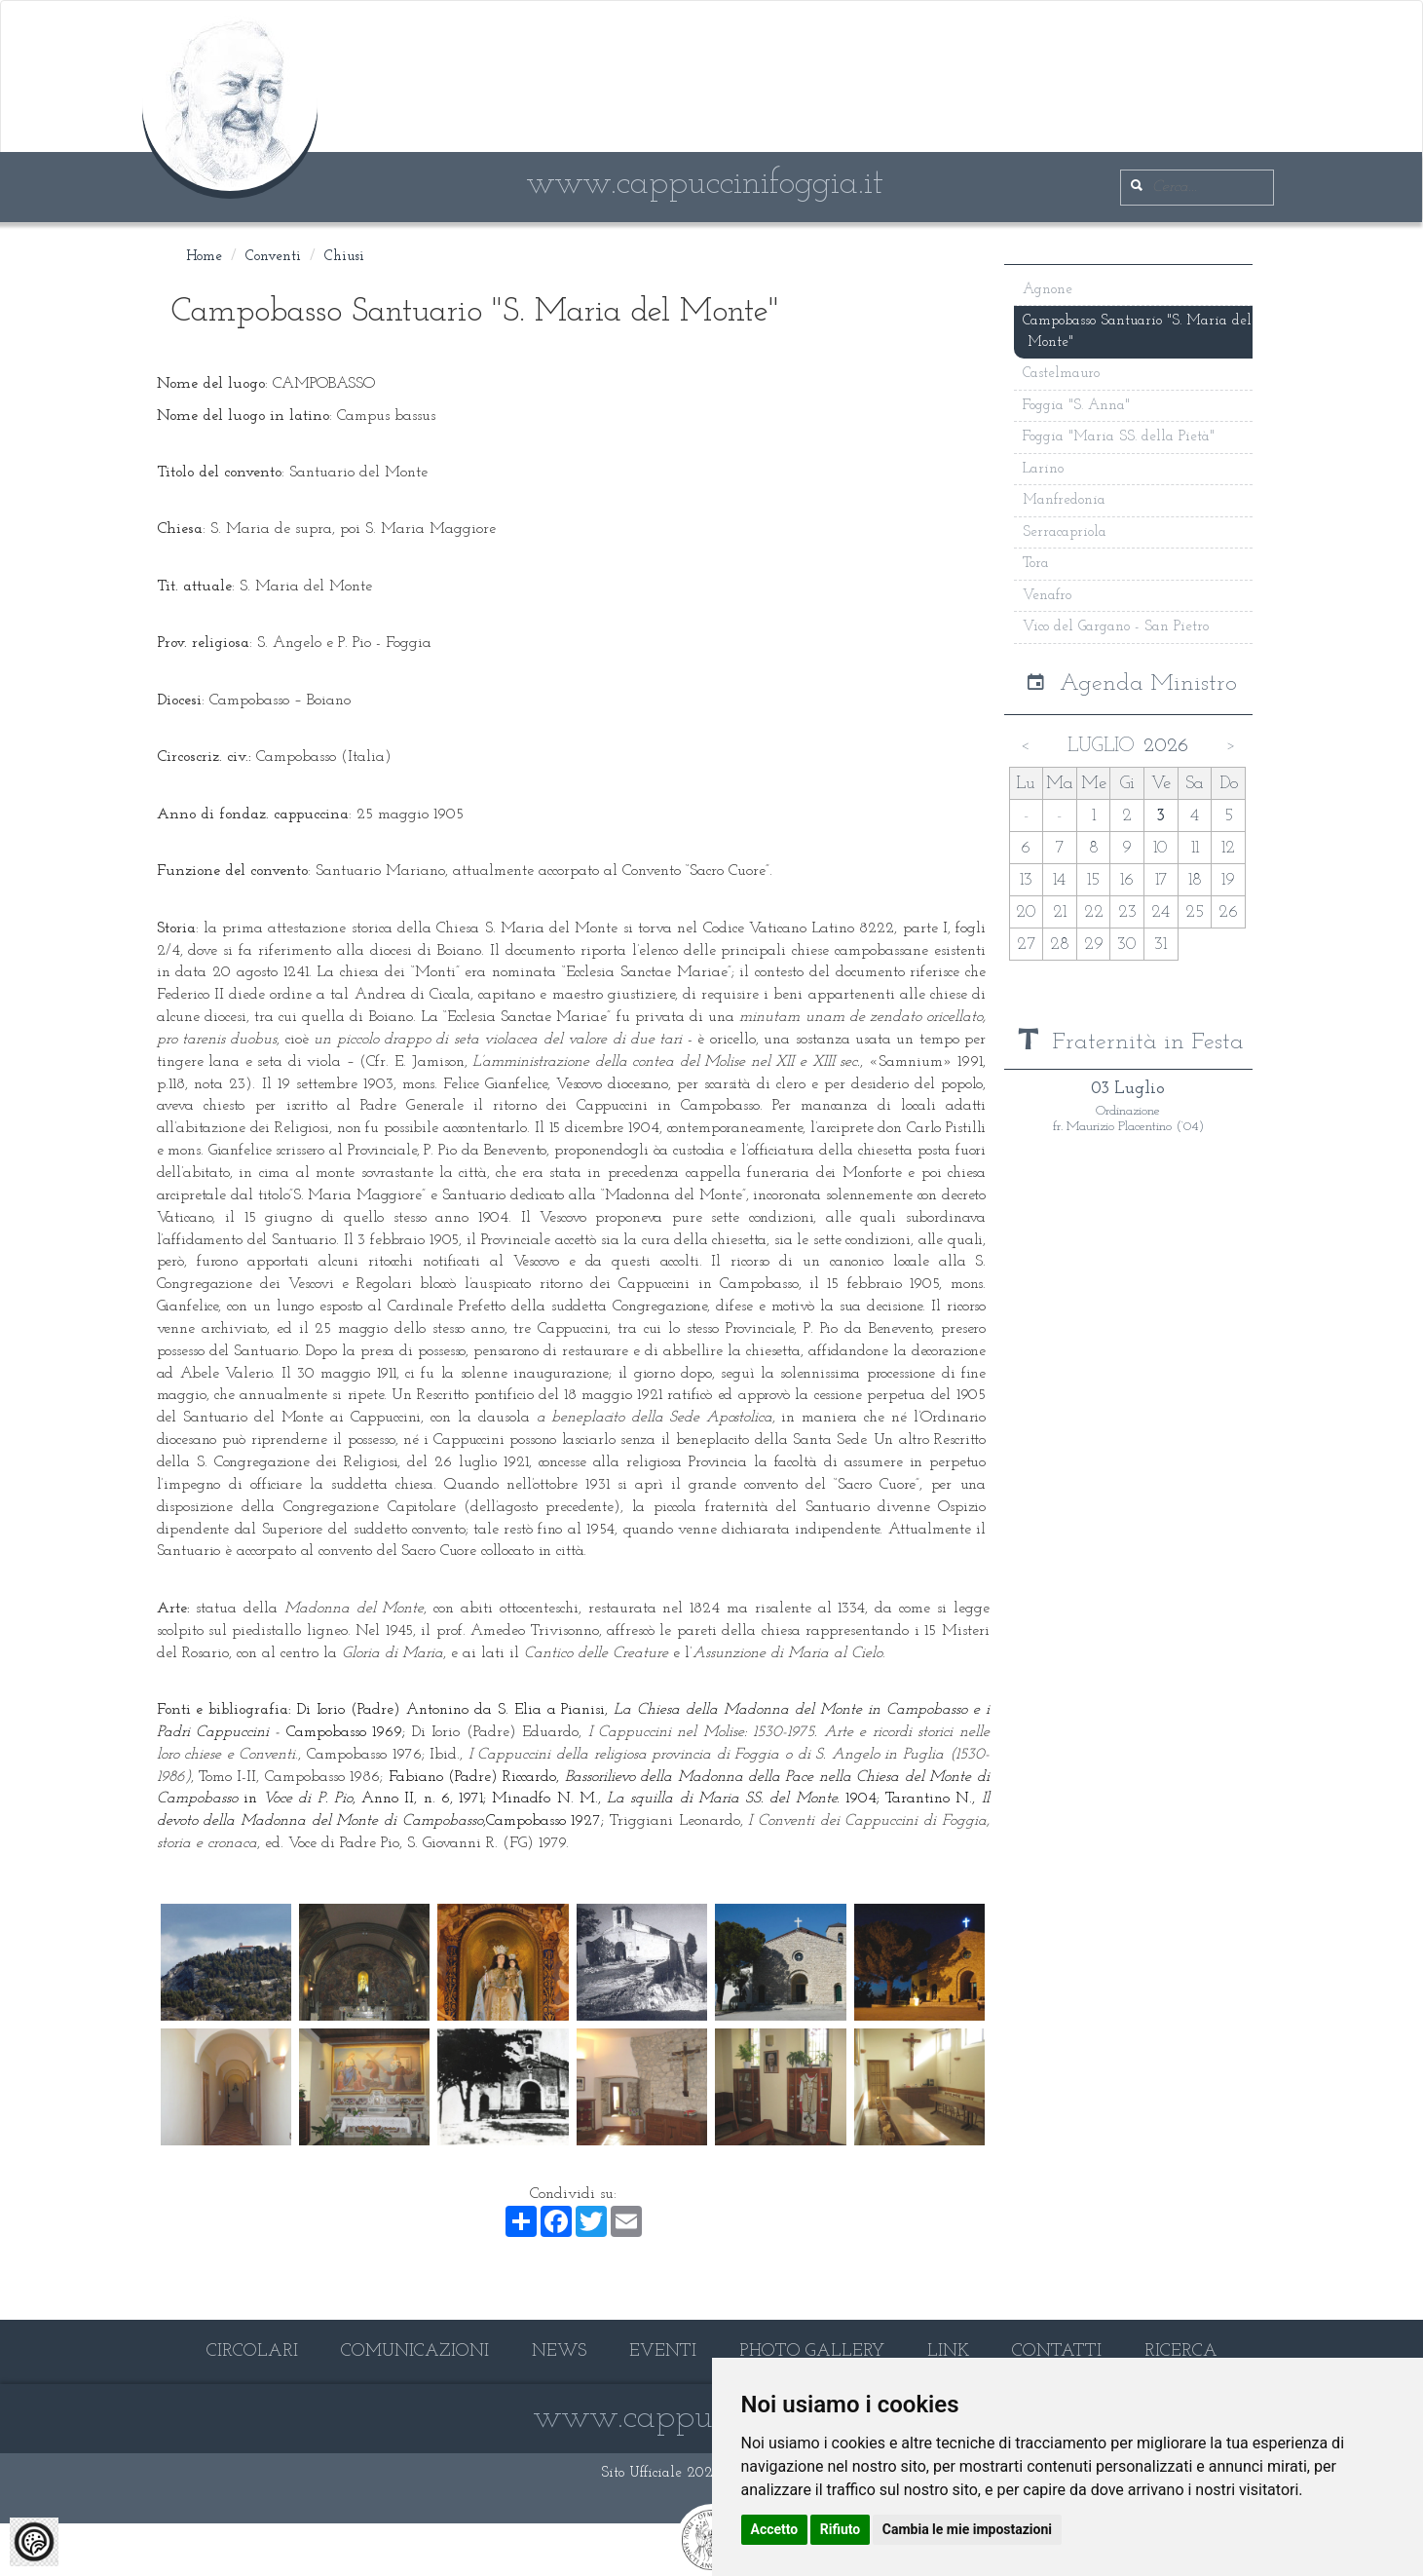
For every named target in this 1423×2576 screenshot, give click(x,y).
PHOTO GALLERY (811, 2351)
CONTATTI (1057, 2351)
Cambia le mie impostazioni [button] (967, 2529)
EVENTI (662, 2351)
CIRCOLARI (252, 2351)
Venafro (1048, 594)
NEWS (559, 2351)
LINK (948, 2351)
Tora (1037, 563)
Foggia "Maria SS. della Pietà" (1120, 437)
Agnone (1048, 290)
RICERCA (1180, 2351)
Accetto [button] (775, 2529)
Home (204, 256)
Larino (1044, 469)
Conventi (273, 256)
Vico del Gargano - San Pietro (1117, 627)
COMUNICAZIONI (415, 2351)
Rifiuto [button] (840, 2529)
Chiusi (344, 256)
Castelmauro (1062, 373)
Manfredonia (1065, 500)
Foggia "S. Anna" (1077, 405)
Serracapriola (1065, 531)
